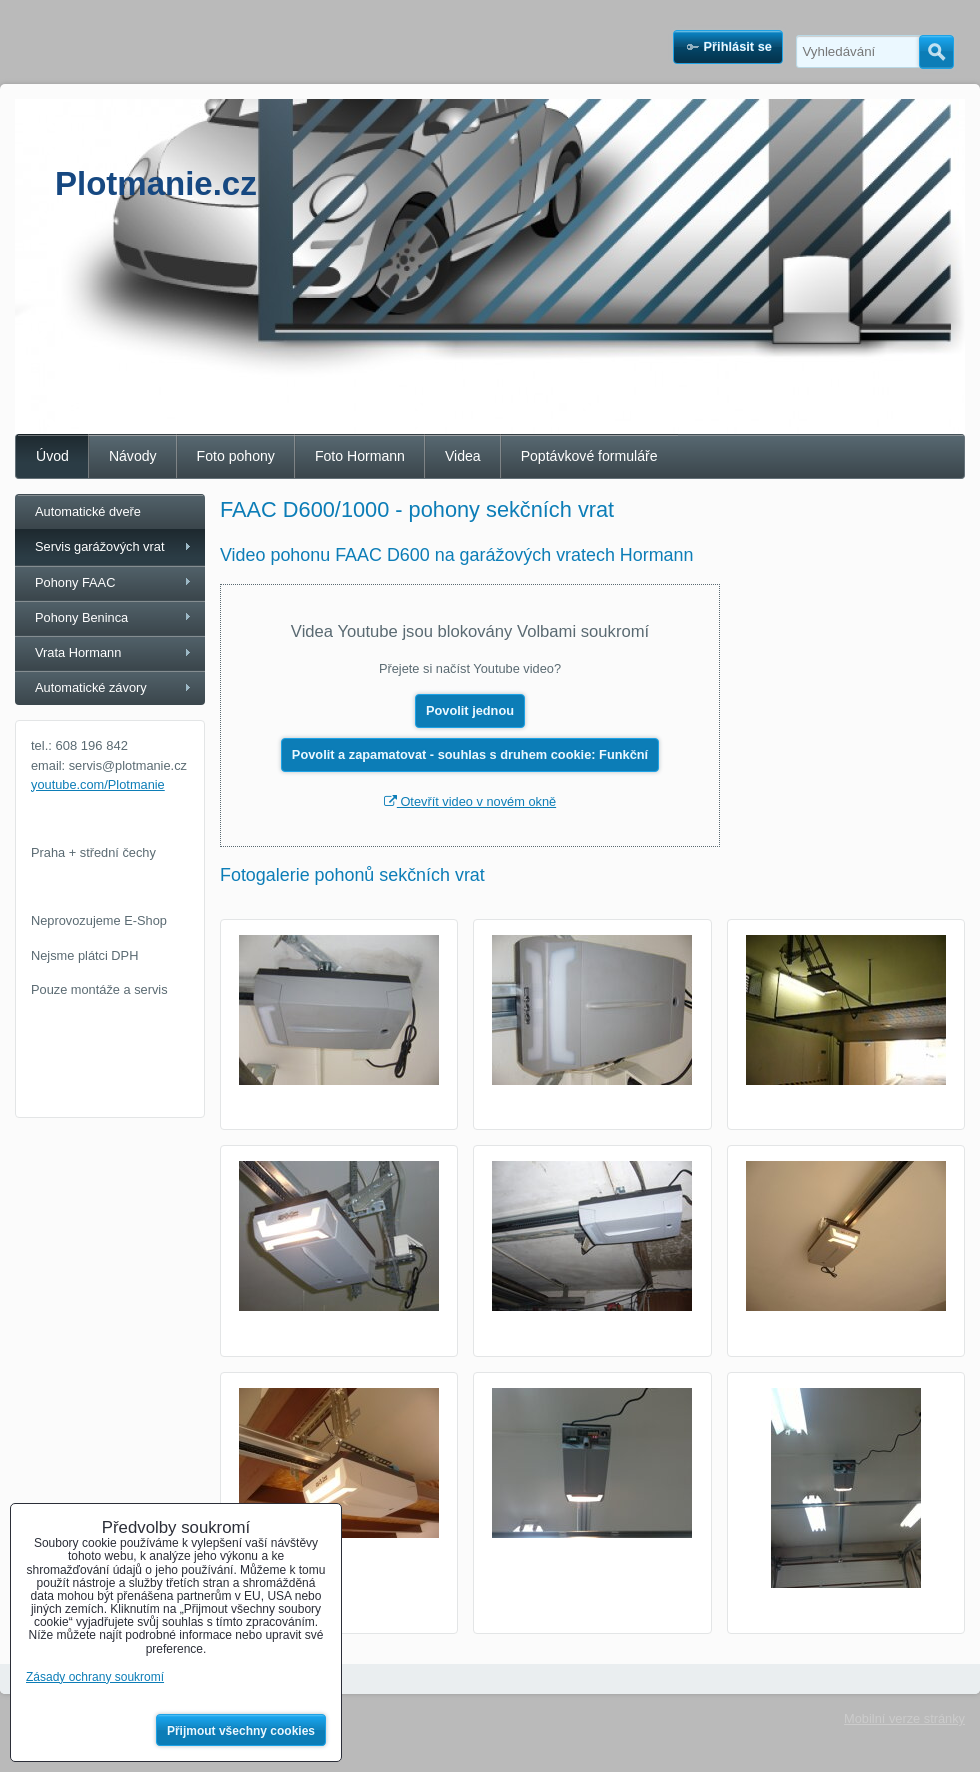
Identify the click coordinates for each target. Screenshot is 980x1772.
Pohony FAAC (75, 582)
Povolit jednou (470, 710)
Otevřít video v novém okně (470, 801)
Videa (463, 456)
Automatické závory (91, 687)
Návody (133, 456)
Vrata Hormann (78, 652)
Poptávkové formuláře (589, 456)
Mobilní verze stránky (904, 1718)
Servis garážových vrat (99, 546)
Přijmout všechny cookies (241, 1731)
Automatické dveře (88, 511)
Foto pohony (236, 456)
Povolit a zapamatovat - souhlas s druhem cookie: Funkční (470, 754)
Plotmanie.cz (156, 183)
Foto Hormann (360, 456)
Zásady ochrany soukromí (95, 1677)
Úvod (52, 456)
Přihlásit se (738, 46)
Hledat (936, 52)
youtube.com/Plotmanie (98, 784)
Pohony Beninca (81, 617)
